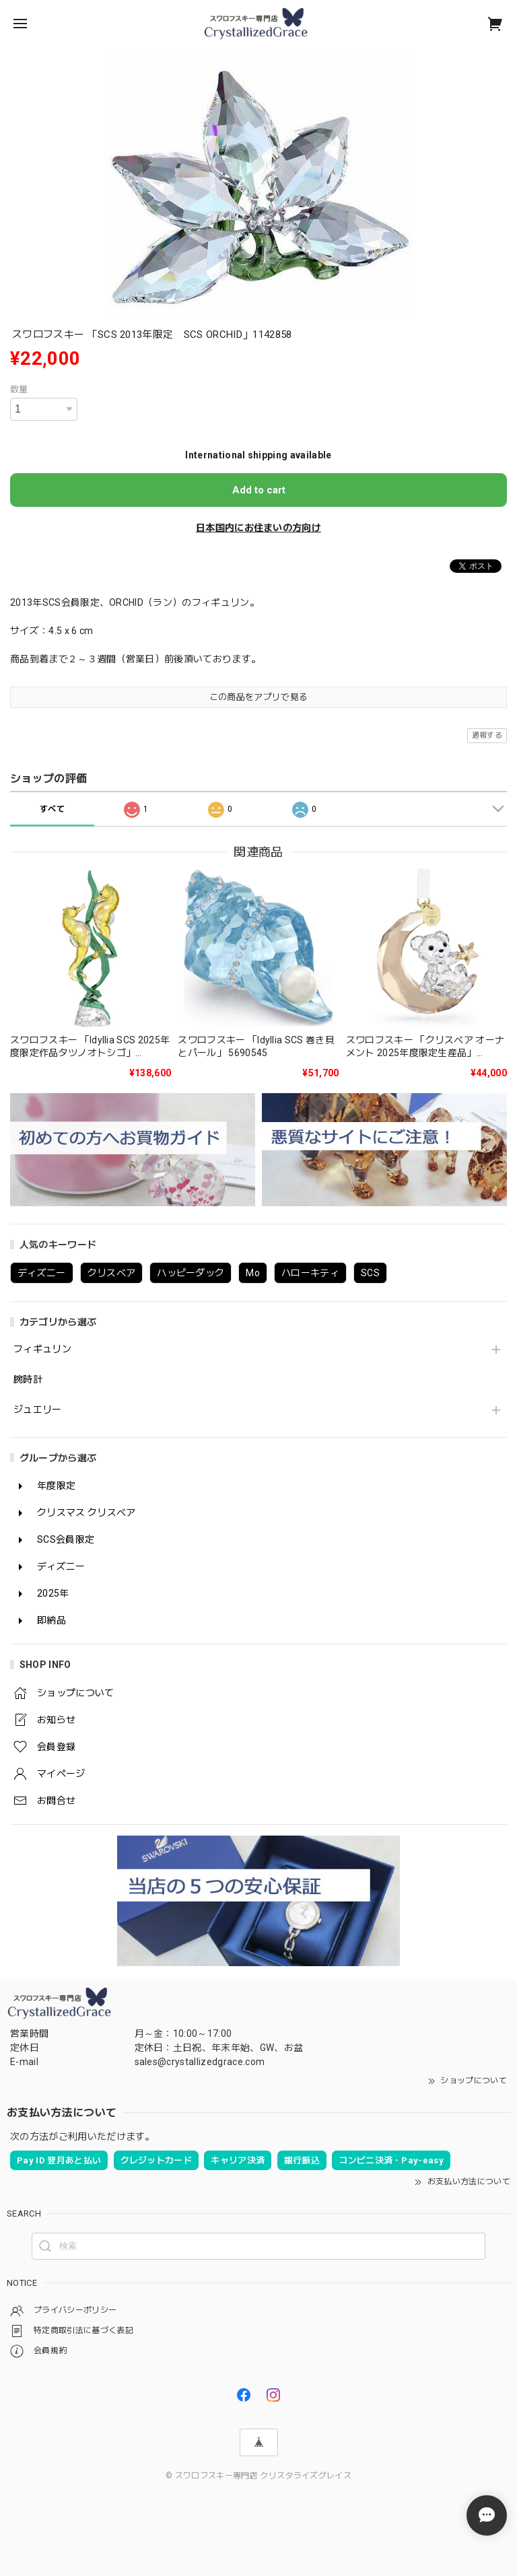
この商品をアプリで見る (258, 697)
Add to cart (258, 490)
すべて (52, 809)
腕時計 (27, 1379)
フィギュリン (42, 1349)
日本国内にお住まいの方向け (258, 527)
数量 (19, 389)
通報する (487, 735)
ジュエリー (37, 1409)
